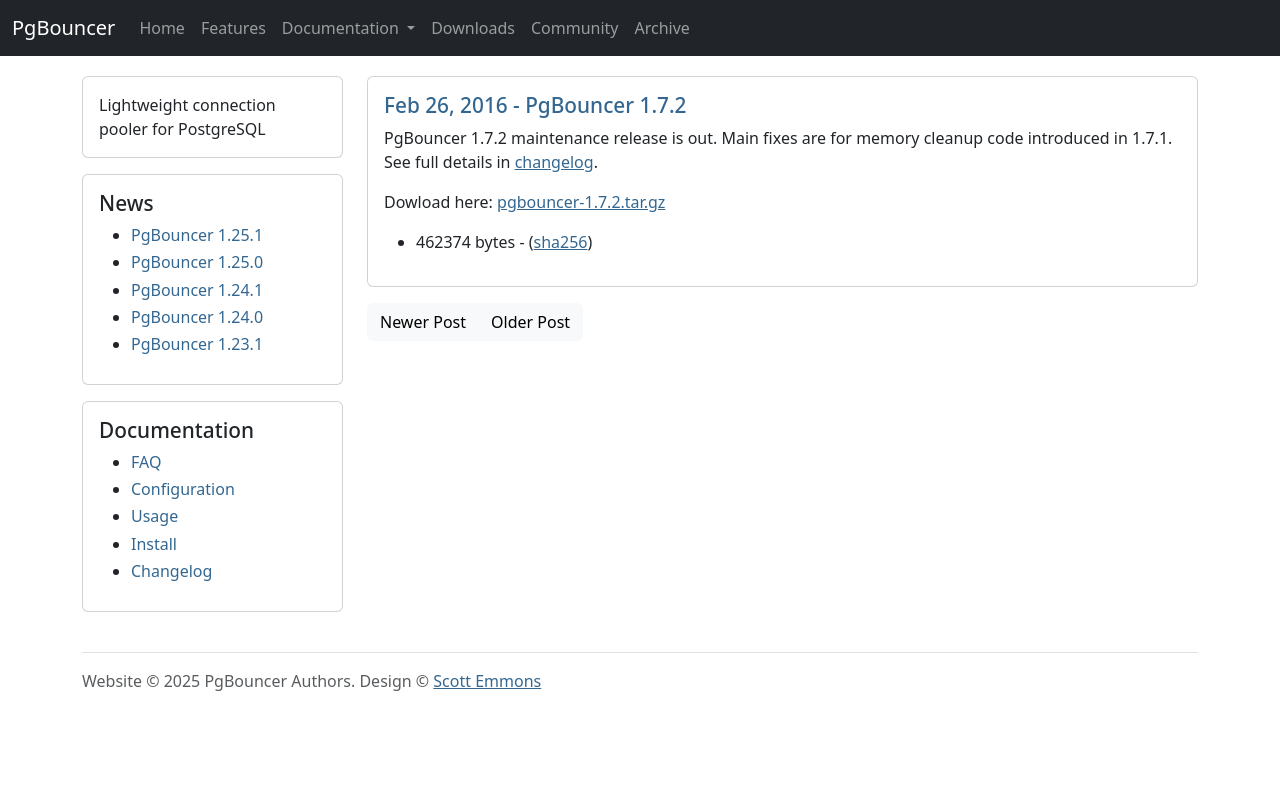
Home (162, 28)
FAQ (146, 462)
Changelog (171, 571)
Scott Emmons (487, 681)
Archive (661, 28)
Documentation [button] (342, 28)
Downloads (473, 28)
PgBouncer (63, 27)
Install (154, 544)
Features (233, 28)
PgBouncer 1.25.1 (197, 235)
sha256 (561, 242)
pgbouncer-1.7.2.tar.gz (581, 202)
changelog (554, 162)
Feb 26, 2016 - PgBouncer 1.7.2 (535, 105)
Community (575, 28)
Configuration (183, 489)
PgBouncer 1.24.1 (197, 290)
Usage (154, 516)
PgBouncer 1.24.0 (197, 317)
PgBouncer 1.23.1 (197, 344)
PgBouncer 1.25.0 (197, 262)
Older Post (530, 322)
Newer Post (423, 322)
